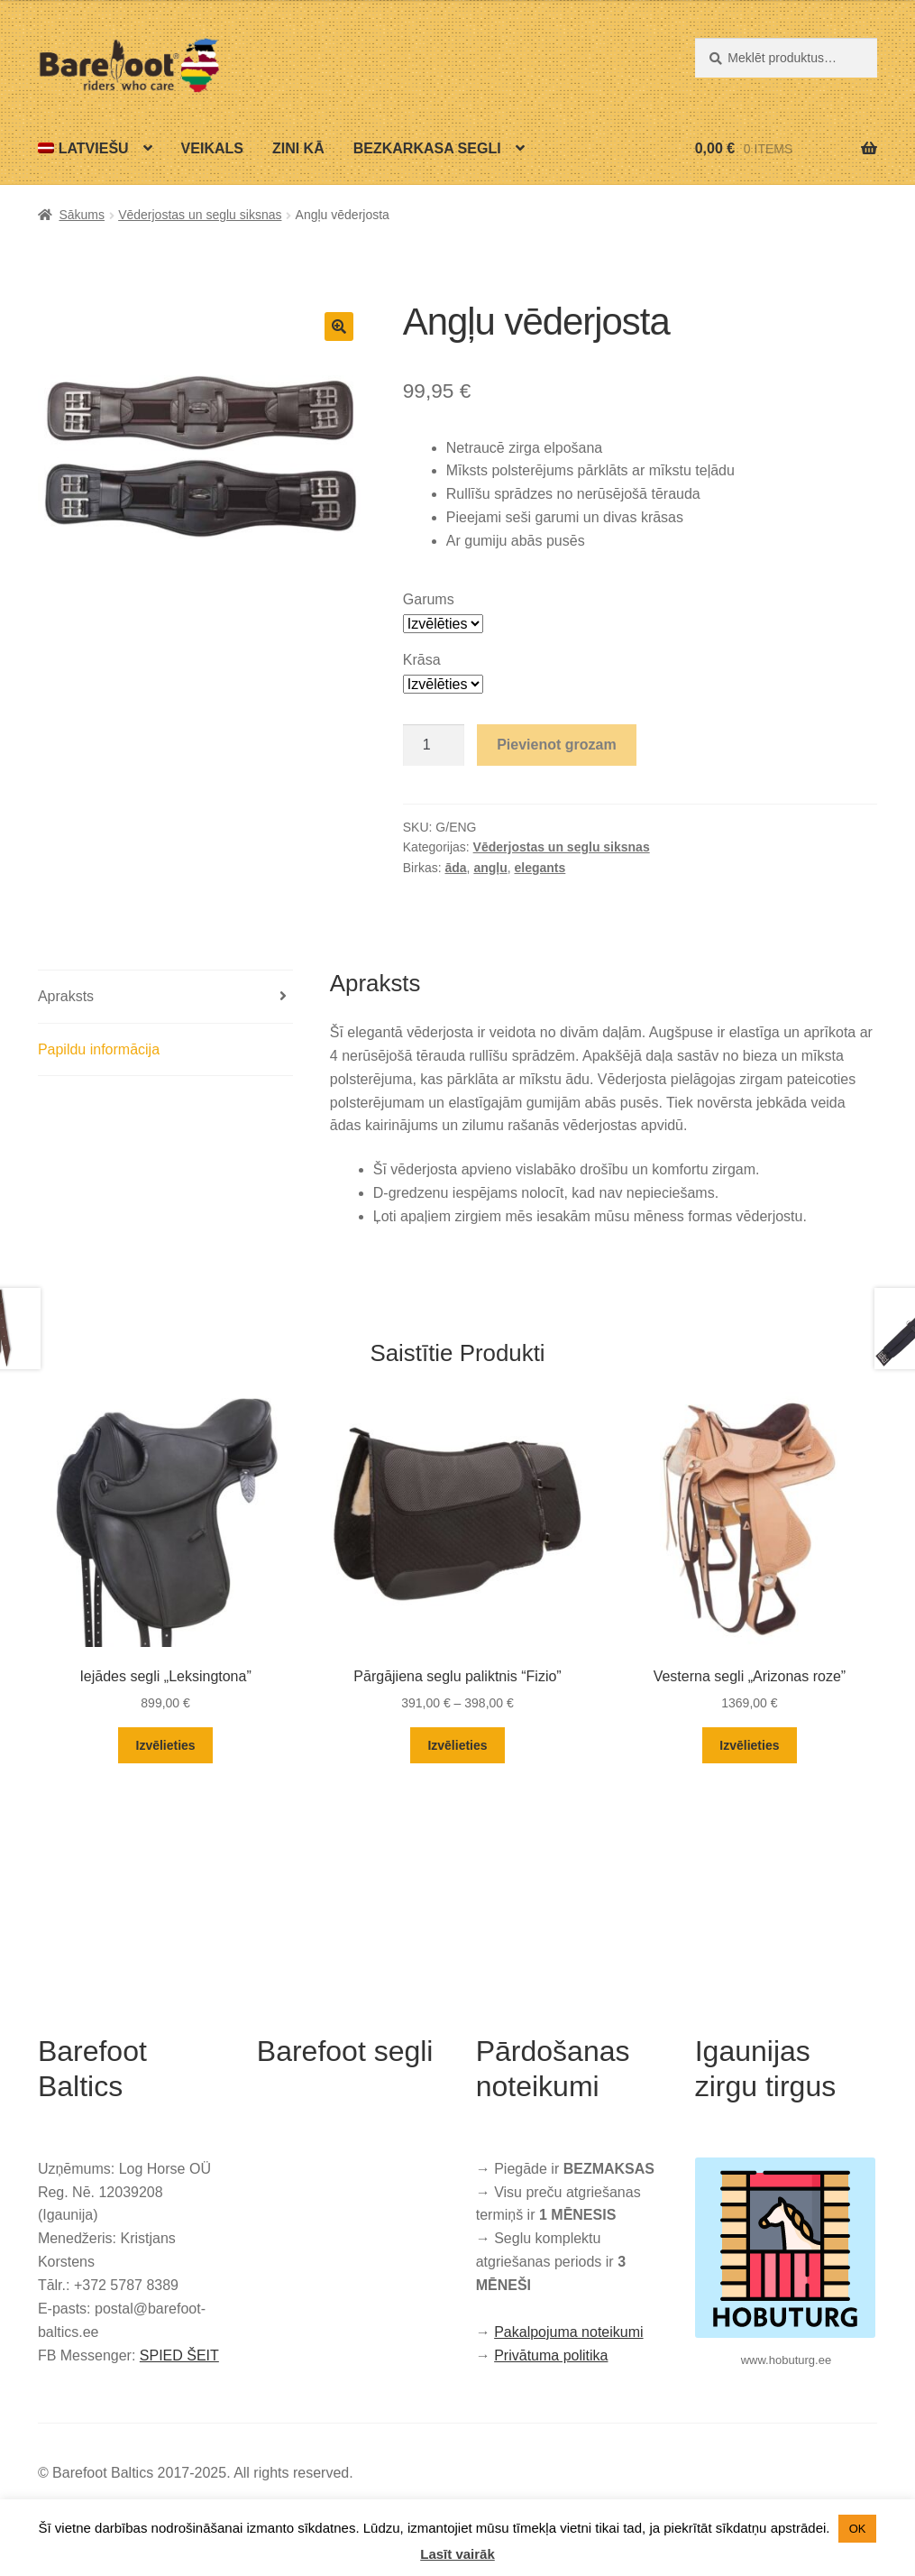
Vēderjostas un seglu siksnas (199, 214)
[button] (339, 326)
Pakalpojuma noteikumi (568, 2332)
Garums (428, 599)
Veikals (212, 148)
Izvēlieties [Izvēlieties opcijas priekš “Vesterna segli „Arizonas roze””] (749, 1745)
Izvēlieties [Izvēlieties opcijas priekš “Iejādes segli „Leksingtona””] (166, 1745)
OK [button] (857, 2528)
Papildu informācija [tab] (99, 1049)
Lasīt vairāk (457, 2554)
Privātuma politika (551, 2355)
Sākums (82, 214)
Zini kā (298, 148)
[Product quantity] (433, 745)
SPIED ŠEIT (179, 2355)
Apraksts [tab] (66, 996)
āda (455, 867)
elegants (540, 867)
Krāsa (422, 659)
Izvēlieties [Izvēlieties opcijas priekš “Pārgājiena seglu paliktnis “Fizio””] (457, 1745)
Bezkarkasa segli (427, 148)
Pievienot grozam (556, 744)
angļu (490, 867)
